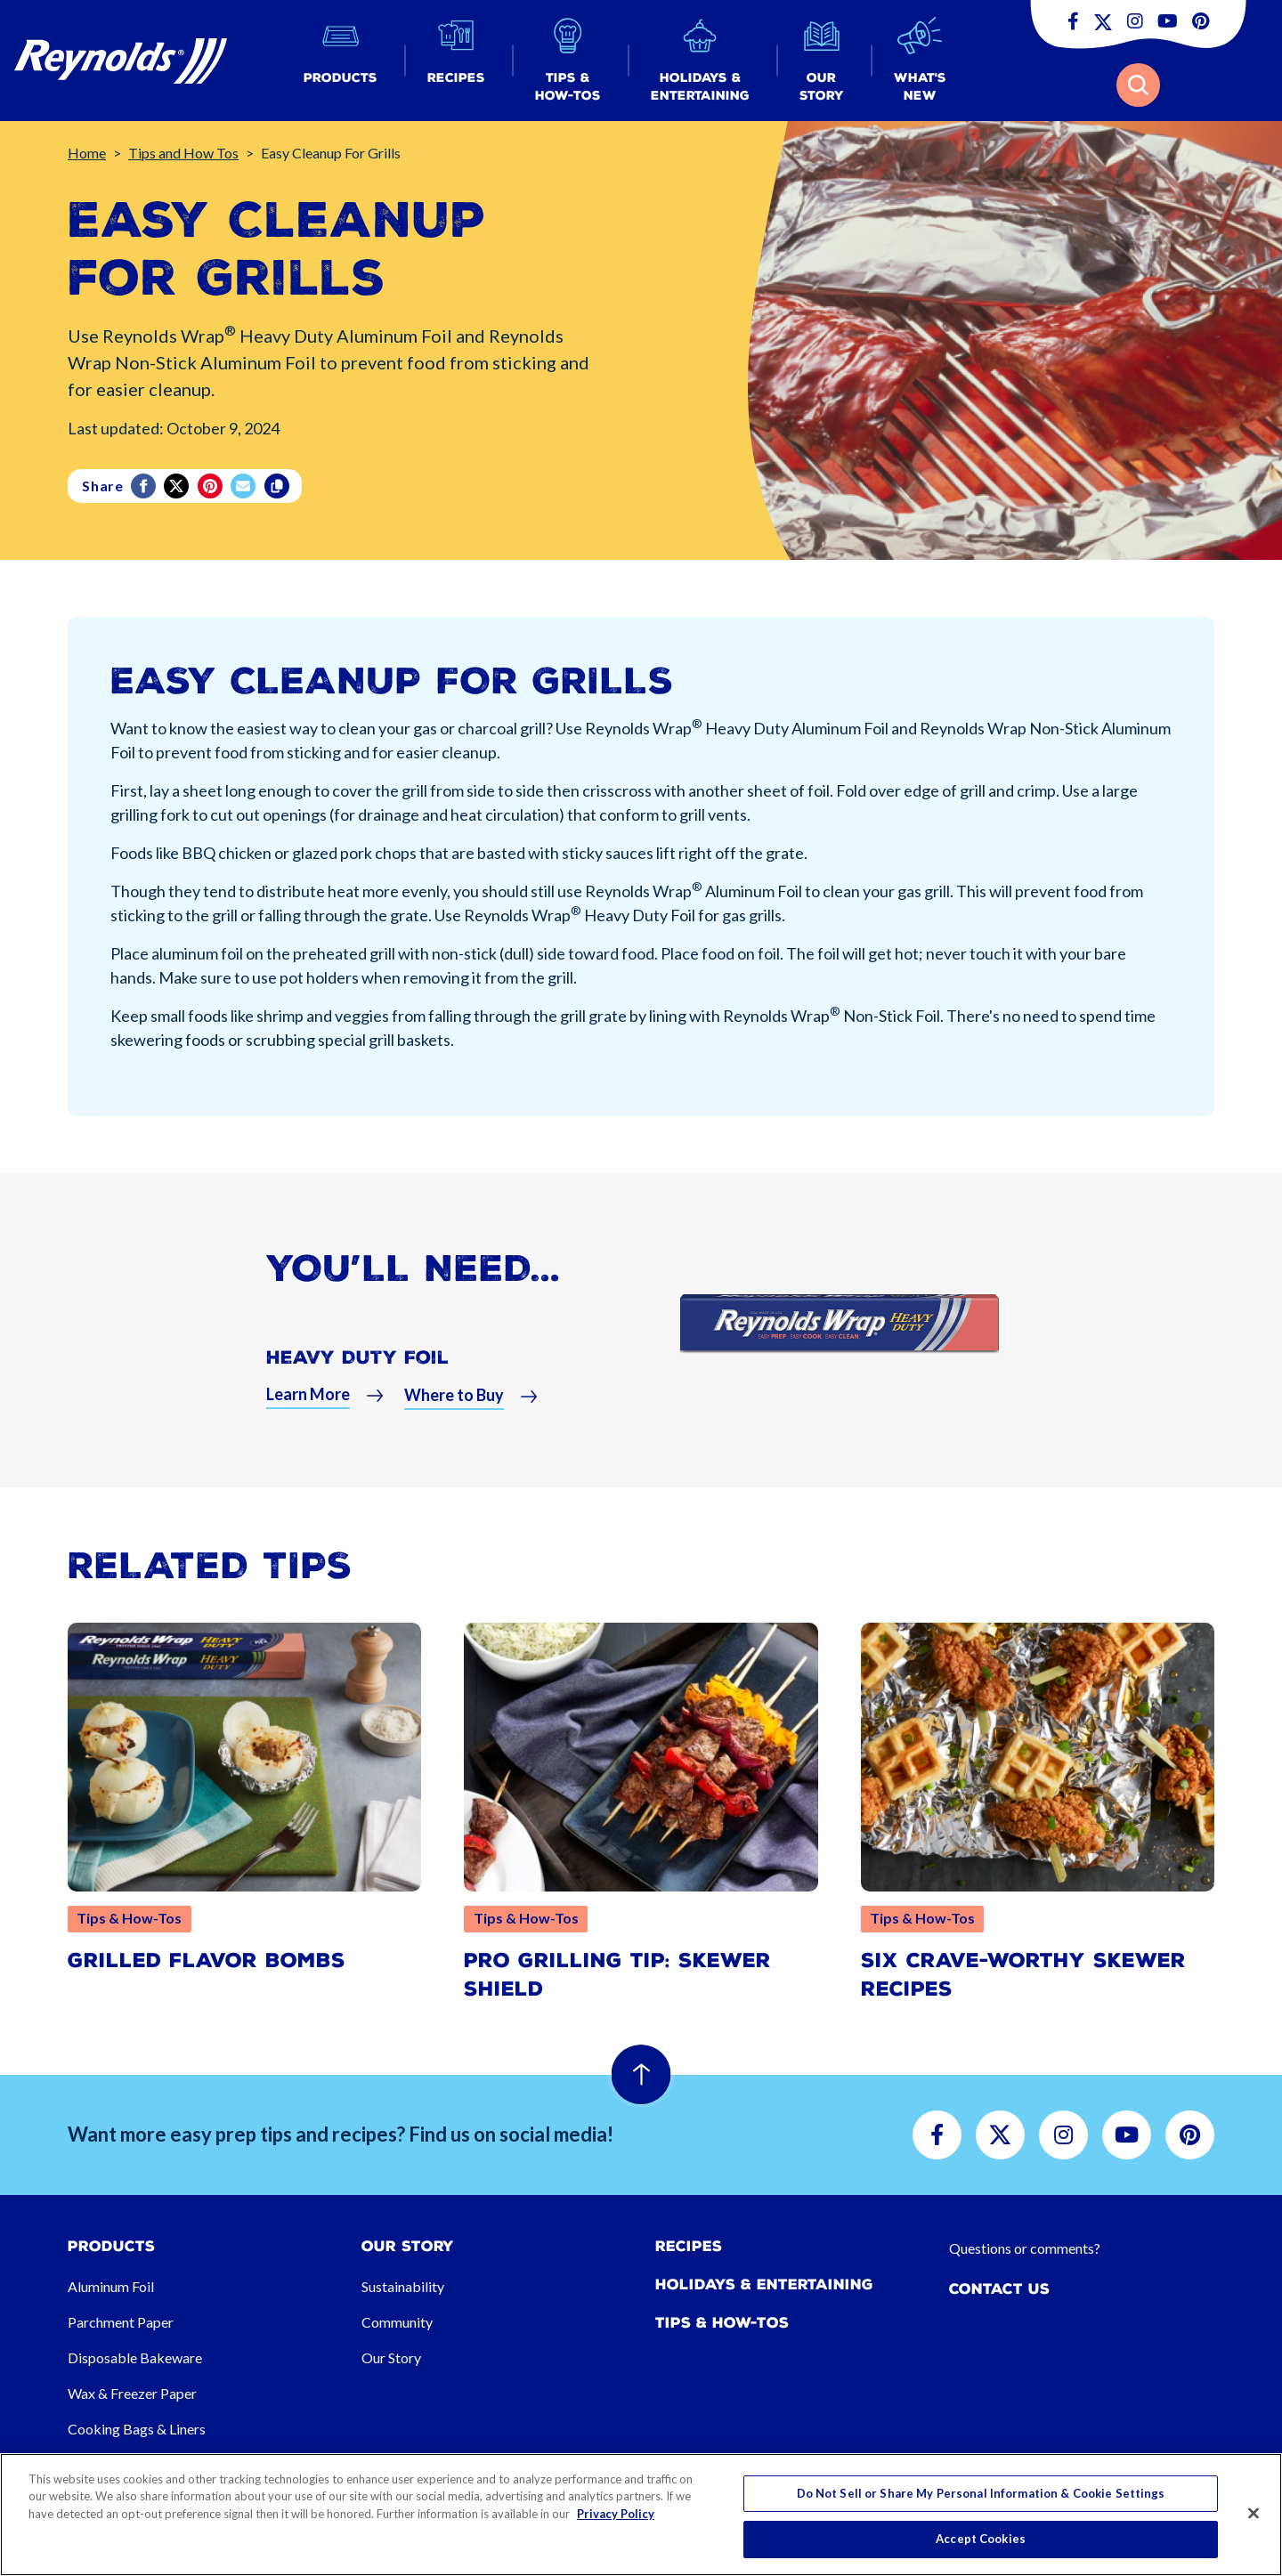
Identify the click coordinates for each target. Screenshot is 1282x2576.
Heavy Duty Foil (357, 1357)
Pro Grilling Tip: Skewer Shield (617, 1974)
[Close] (1253, 2512)
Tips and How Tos (183, 152)
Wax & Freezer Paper (132, 2393)
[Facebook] (144, 486)
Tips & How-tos (722, 2322)
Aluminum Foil (111, 2286)
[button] (340, 61)
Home (87, 152)
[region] (641, 2514)
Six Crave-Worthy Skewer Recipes (1023, 1974)
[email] (244, 486)
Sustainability (402, 2286)
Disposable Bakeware (135, 2357)
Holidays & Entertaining (764, 2284)
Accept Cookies (981, 2538)
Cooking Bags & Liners (137, 2428)
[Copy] (278, 486)
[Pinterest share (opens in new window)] (211, 486)
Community (397, 2321)
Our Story (391, 2357)
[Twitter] (177, 486)
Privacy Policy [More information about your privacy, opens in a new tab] (615, 2514)
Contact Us (999, 2288)
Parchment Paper (121, 2321)
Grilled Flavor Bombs (206, 1960)
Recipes (688, 2246)
